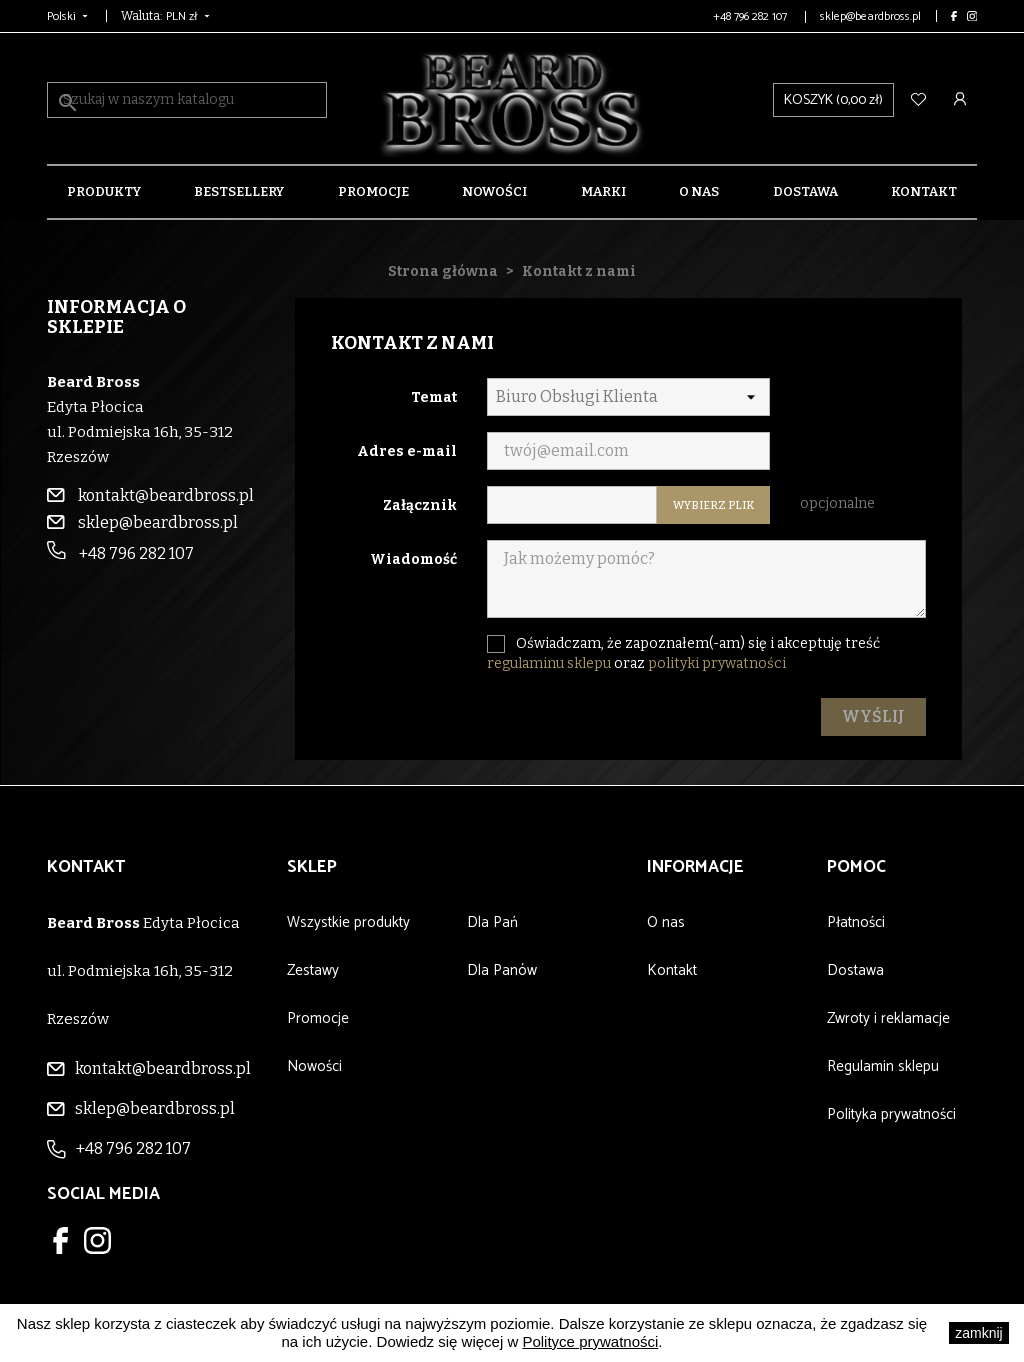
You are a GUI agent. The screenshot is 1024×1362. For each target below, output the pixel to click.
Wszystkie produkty (348, 922)
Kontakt (924, 191)
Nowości (494, 191)
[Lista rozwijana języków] (69, 16)
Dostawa (805, 191)
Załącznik (420, 505)
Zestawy (313, 970)
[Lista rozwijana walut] (189, 16)
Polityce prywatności (590, 1341)
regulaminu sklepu (549, 663)
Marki (603, 191)
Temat (434, 397)
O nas (699, 191)
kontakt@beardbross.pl (150, 495)
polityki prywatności (717, 663)
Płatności (856, 922)
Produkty (104, 191)
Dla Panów (502, 970)
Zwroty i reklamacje (888, 1018)
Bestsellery (239, 191)
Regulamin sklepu (883, 1066)
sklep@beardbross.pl (870, 16)
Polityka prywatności (891, 1114)
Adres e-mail (407, 451)
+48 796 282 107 (751, 16)
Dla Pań (492, 922)
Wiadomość (413, 559)
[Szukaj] (187, 100)
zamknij (978, 1333)
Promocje (373, 191)
